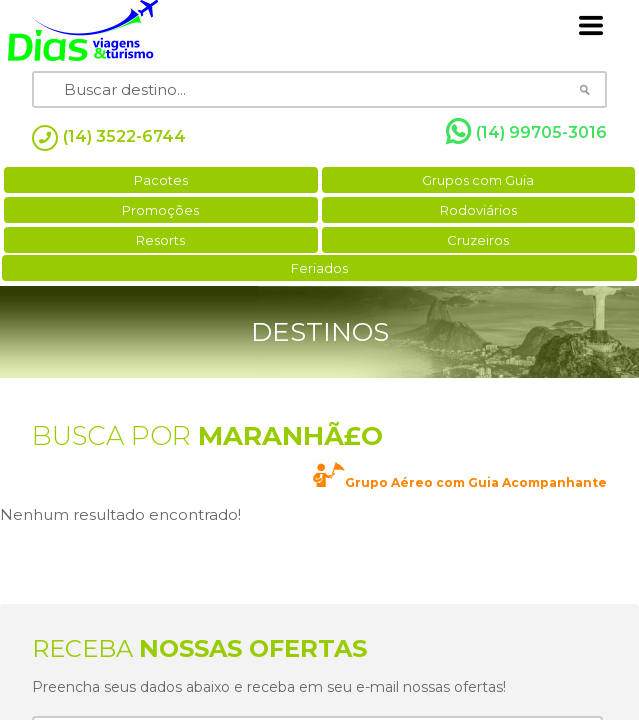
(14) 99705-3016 (526, 132)
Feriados (319, 268)
